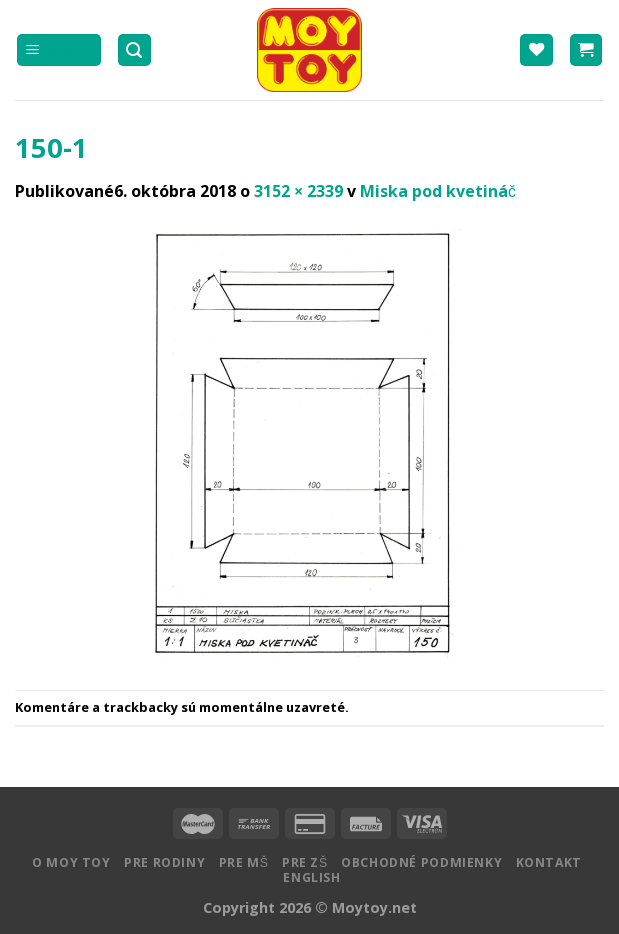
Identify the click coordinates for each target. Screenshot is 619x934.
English (311, 877)
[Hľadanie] (135, 50)
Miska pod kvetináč (438, 191)
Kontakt (549, 862)
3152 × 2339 (298, 191)
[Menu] (59, 50)
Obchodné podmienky (421, 862)
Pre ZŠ (305, 862)
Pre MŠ (244, 862)
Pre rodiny (164, 862)
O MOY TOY (71, 862)
